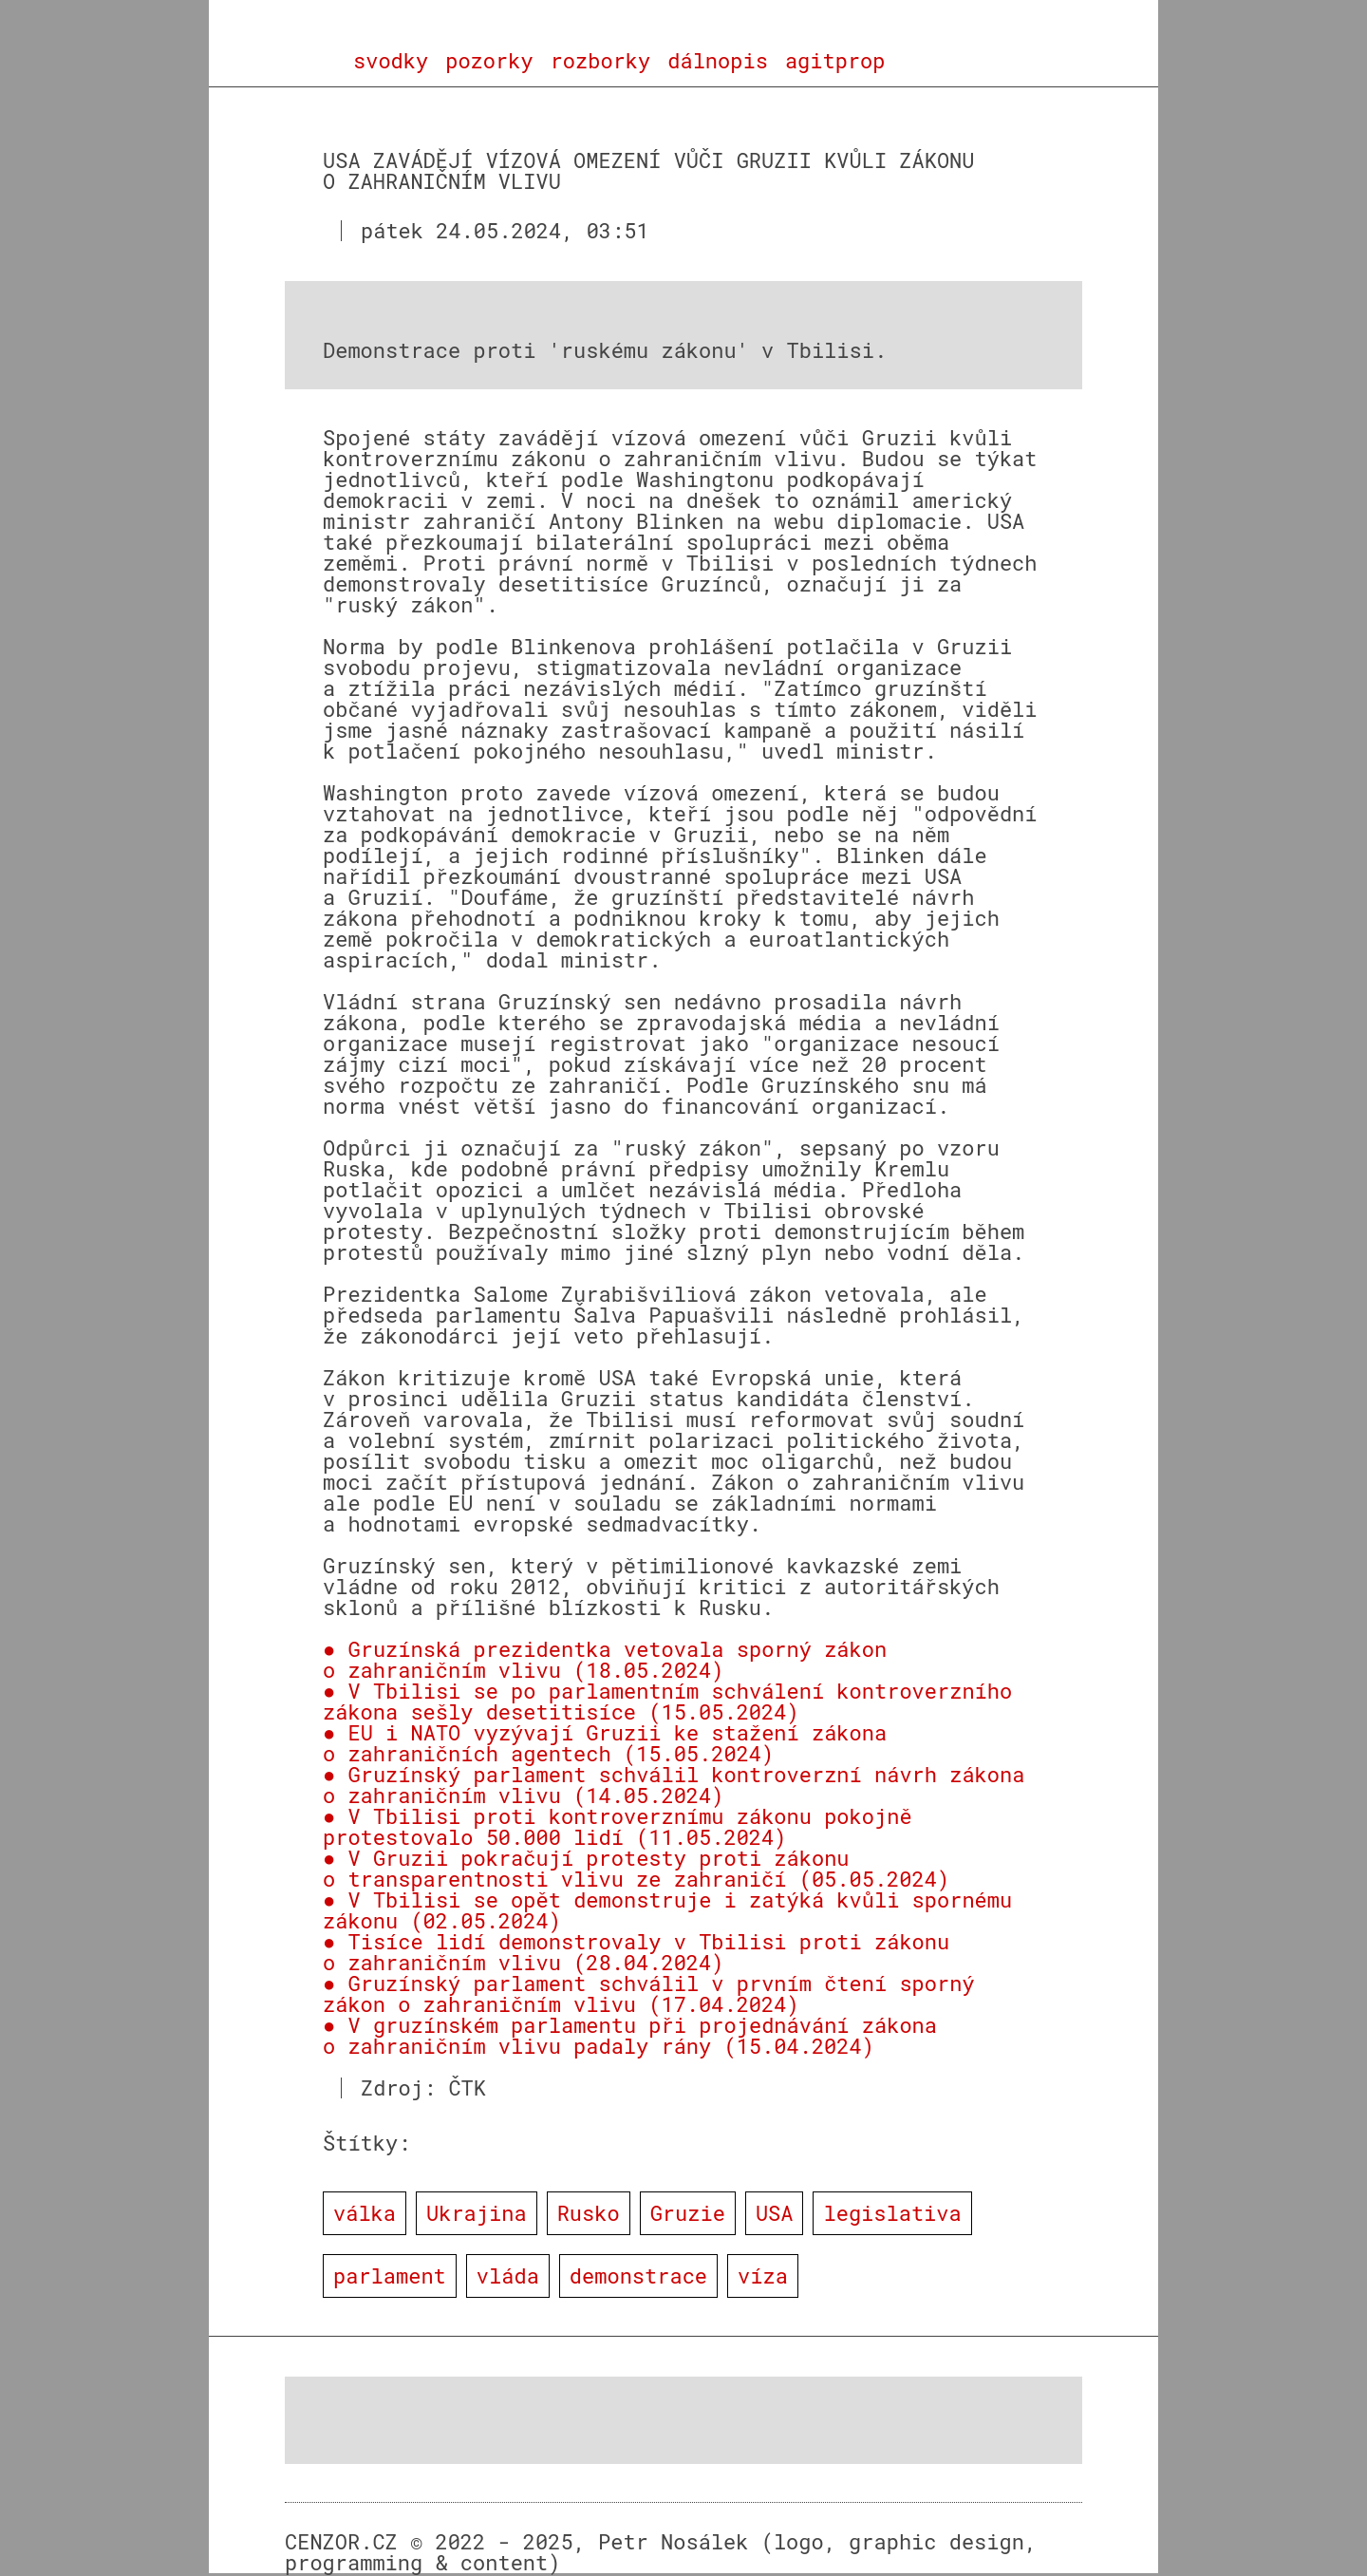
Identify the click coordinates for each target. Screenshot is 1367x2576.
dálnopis (717, 60)
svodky (390, 60)
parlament (389, 2275)
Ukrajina (476, 2213)
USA (775, 2213)
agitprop (835, 60)
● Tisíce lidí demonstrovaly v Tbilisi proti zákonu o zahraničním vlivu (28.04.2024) (636, 1951)
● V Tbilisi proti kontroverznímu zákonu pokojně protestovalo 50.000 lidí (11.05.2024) (617, 1826)
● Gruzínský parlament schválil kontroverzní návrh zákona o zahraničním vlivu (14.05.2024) (673, 1784)
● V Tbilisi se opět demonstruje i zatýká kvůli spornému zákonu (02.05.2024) (667, 1910)
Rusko (588, 2213)
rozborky (601, 60)
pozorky (489, 60)
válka (364, 2213)
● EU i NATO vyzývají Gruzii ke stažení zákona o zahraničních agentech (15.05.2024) (605, 1743)
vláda (508, 2275)
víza (763, 2275)
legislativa (892, 2213)
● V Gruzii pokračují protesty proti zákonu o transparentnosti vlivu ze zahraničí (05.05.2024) (636, 1868)
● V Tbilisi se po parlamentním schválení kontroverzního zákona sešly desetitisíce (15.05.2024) (667, 1701)
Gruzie (687, 2213)
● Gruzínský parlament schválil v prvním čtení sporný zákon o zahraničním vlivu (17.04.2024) (649, 1993)
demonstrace (638, 2275)
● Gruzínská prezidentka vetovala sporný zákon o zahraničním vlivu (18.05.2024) (605, 1659)
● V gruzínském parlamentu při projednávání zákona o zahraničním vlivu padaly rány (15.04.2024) (630, 2035)
